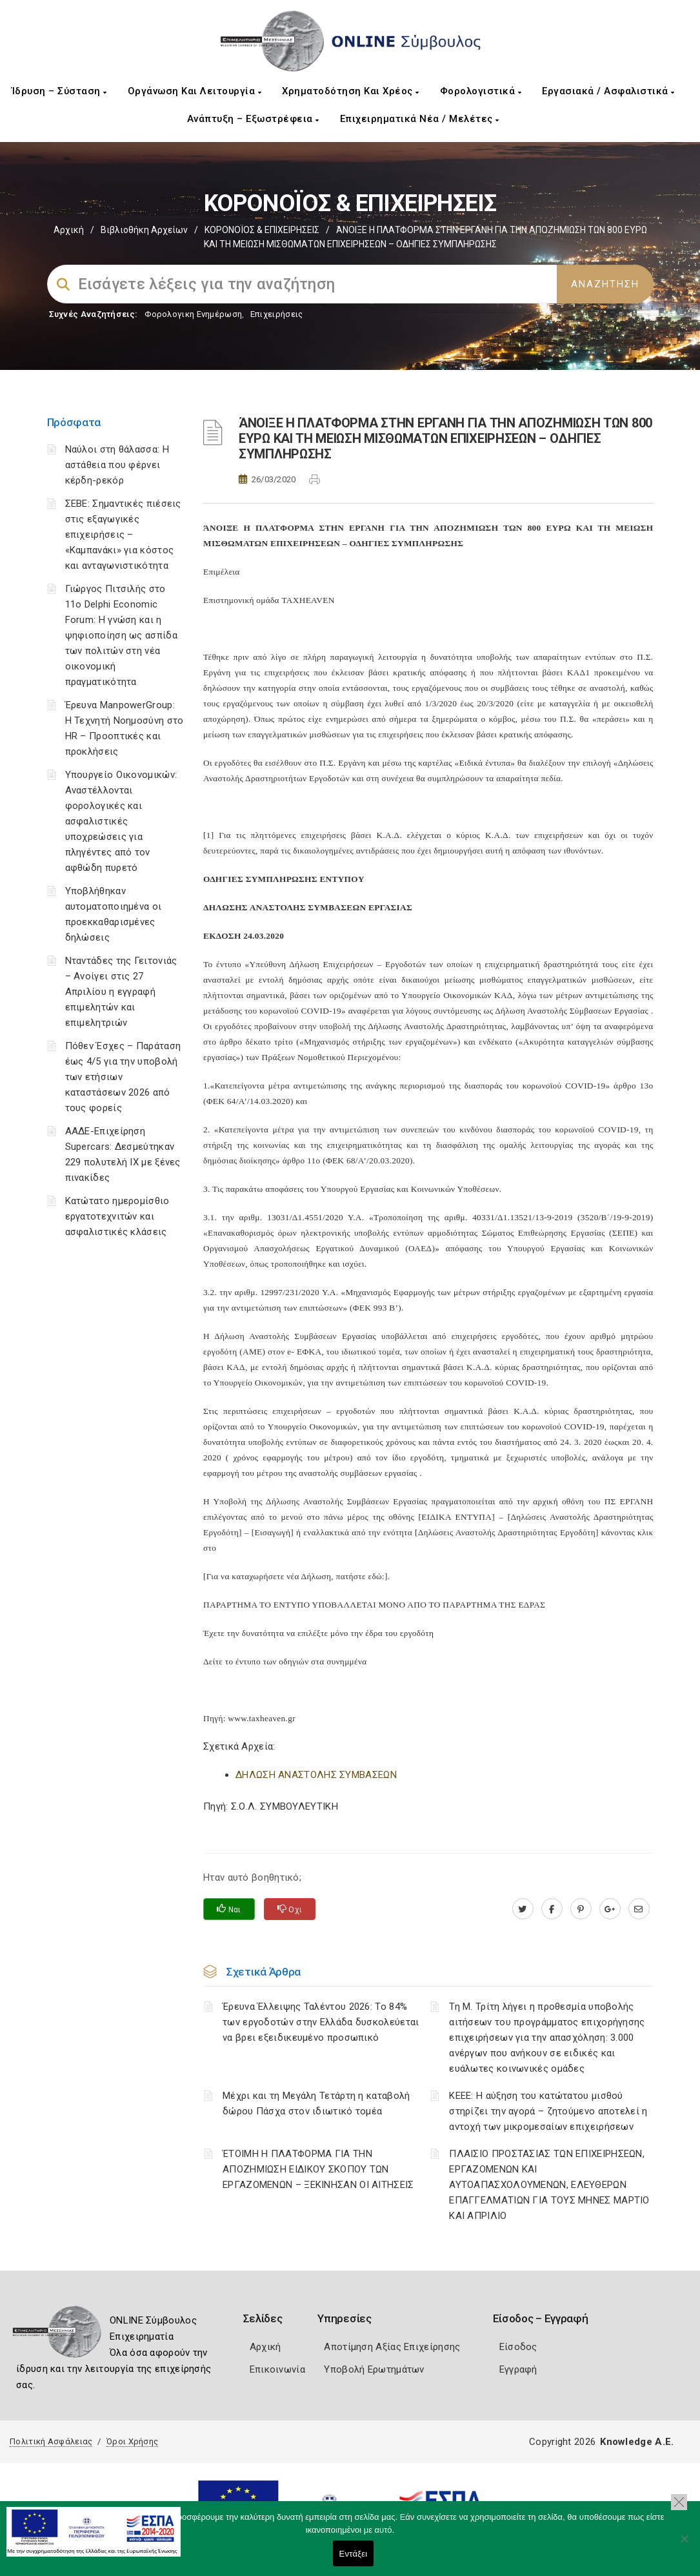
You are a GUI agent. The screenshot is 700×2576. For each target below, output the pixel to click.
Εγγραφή (518, 2369)
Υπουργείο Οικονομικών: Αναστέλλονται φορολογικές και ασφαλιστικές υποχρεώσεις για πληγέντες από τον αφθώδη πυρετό (121, 821)
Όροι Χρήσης (132, 2441)
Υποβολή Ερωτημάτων (374, 2369)
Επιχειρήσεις (276, 314)
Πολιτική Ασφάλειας (51, 2441)
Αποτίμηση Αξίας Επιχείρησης (392, 2347)
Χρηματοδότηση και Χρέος (350, 91)
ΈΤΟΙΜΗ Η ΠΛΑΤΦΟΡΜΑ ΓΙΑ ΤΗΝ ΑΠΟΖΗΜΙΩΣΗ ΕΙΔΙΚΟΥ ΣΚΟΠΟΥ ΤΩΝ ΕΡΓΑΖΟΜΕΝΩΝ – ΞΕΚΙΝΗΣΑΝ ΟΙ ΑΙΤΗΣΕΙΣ (318, 2169)
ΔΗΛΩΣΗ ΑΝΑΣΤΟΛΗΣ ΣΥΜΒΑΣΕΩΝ (316, 1775)
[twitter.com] (522, 1909)
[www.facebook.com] (551, 1909)
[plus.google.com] (610, 1909)
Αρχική (69, 230)
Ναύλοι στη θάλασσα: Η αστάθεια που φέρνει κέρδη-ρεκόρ (117, 465)
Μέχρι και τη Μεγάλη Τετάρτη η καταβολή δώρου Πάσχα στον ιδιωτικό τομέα (316, 2103)
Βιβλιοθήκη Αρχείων (144, 230)
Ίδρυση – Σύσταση (59, 91)
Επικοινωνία (277, 2369)
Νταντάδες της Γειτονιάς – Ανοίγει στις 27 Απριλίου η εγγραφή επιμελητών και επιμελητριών (121, 991)
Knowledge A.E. (637, 2442)
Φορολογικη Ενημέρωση (193, 314)
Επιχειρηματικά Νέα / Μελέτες (419, 119)
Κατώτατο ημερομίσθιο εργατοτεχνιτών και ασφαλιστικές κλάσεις (117, 1216)
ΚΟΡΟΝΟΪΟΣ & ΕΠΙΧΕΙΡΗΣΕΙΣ (262, 230)
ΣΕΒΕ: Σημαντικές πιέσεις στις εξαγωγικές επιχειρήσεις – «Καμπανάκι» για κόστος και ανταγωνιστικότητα (123, 534)
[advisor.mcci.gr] (639, 1909)
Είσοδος (518, 2347)
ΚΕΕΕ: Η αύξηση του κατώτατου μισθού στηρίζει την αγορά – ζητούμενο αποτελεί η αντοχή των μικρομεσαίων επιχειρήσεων (548, 2111)
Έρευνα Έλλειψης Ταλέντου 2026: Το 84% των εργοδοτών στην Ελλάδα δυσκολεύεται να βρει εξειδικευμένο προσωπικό (321, 2022)
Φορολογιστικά (481, 91)
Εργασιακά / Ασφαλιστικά (608, 91)
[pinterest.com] (580, 1909)
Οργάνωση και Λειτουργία (195, 91)
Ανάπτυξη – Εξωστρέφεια (253, 119)
